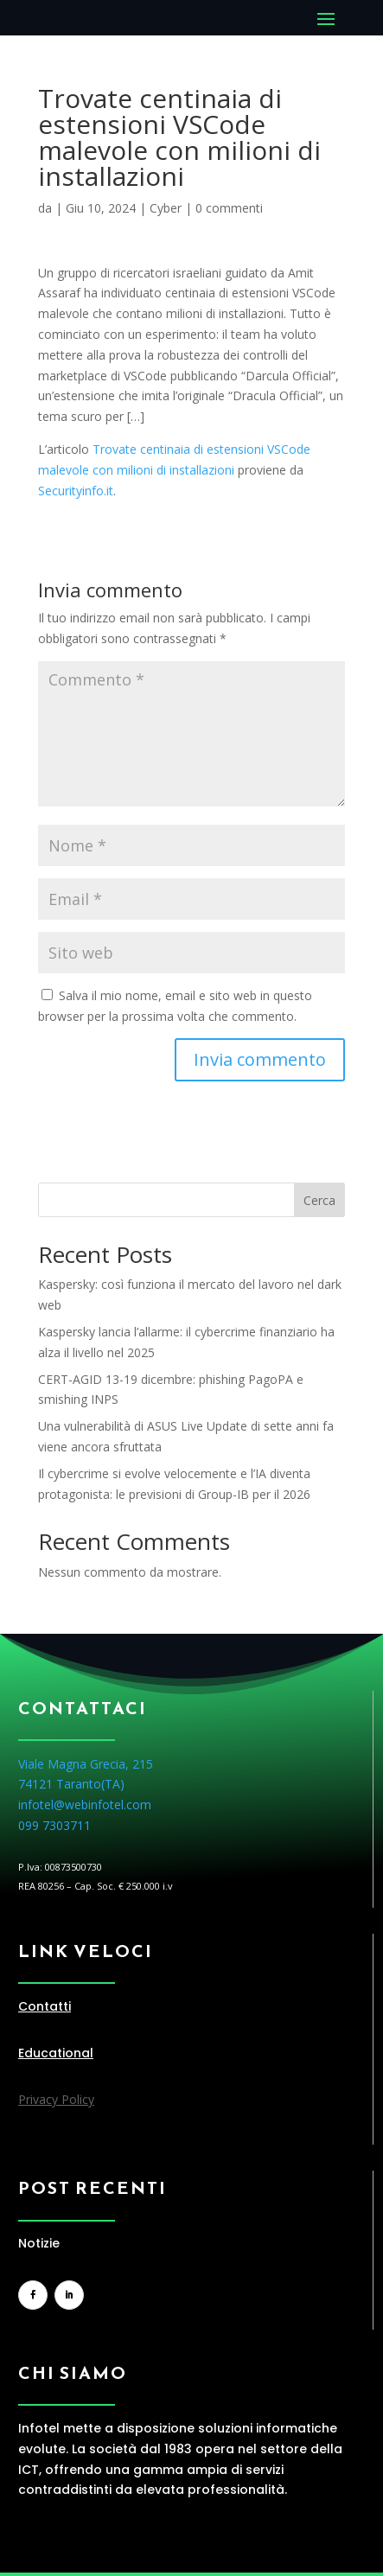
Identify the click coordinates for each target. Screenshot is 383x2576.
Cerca (319, 1200)
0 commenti (229, 208)
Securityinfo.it (75, 490)
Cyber (166, 208)
